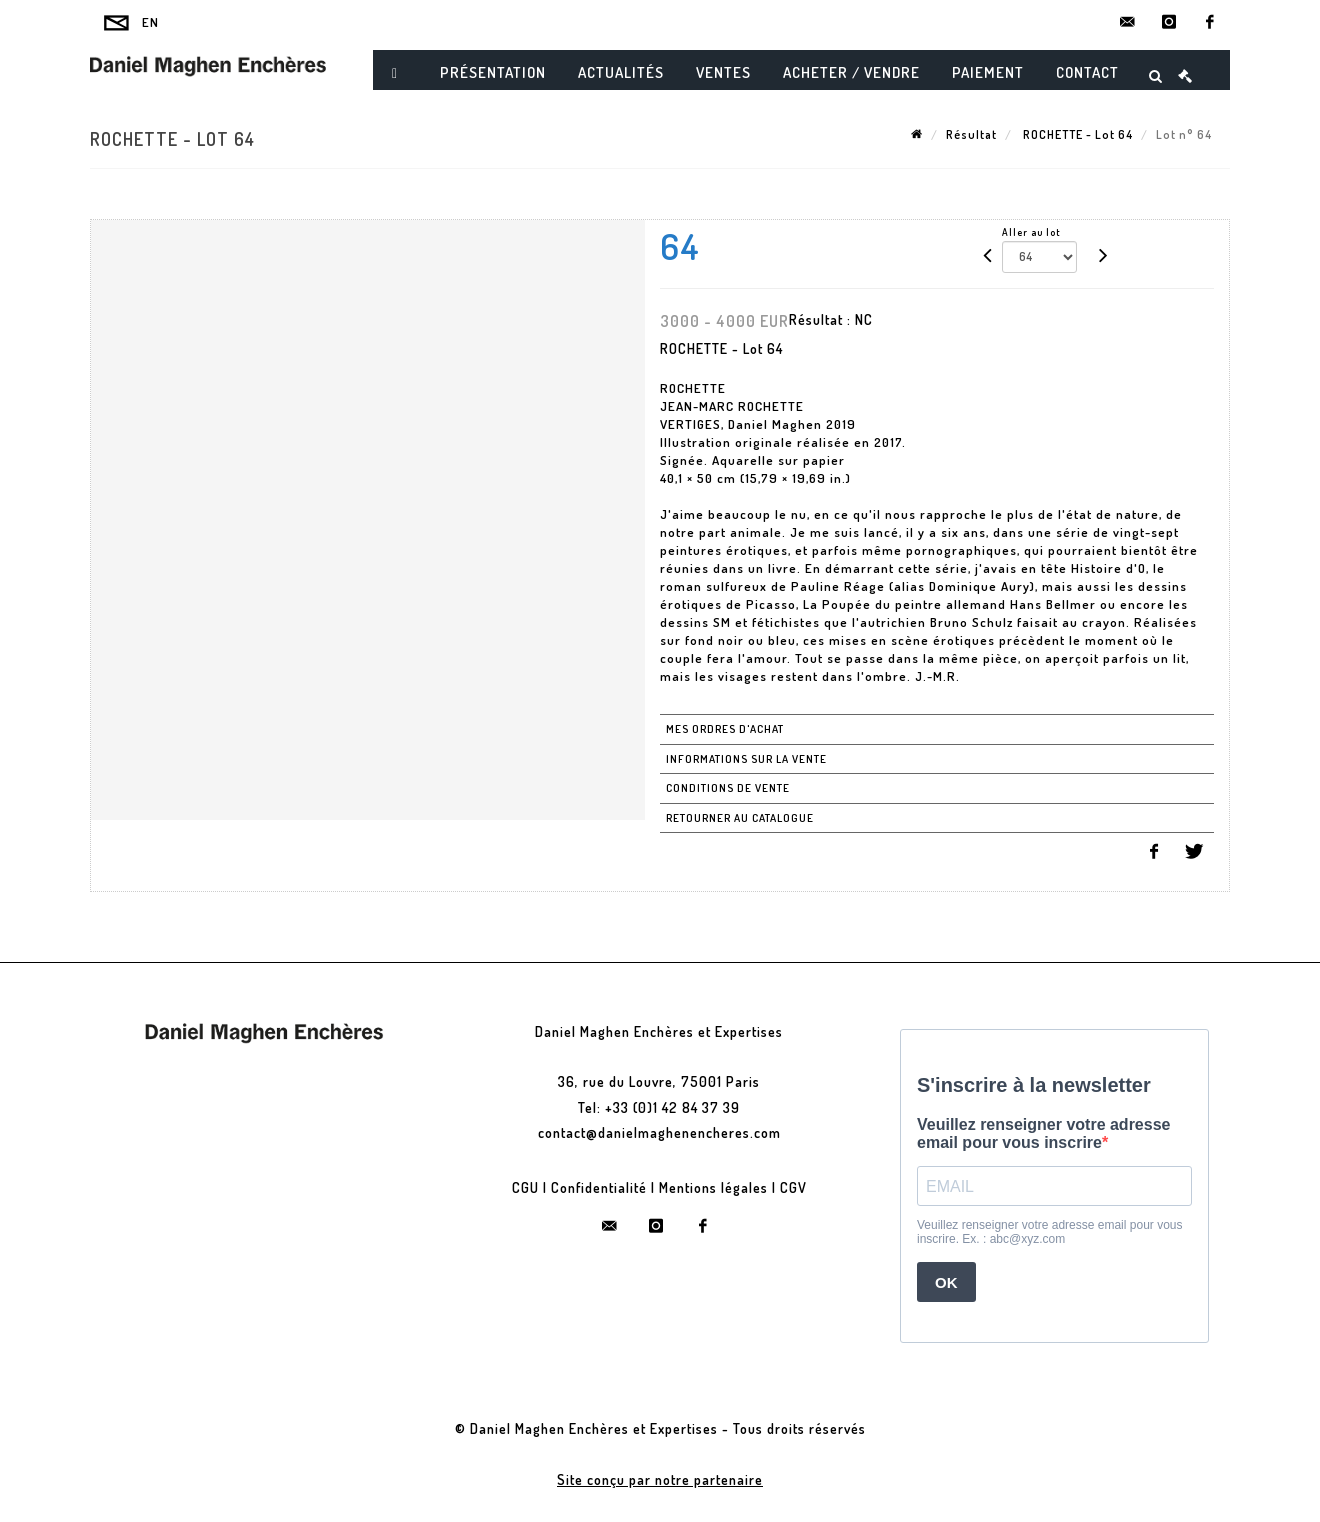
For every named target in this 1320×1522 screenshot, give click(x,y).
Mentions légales (713, 1187)
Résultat (971, 134)
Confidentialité (599, 1187)
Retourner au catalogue (740, 818)
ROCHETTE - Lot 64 (1076, 134)
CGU (525, 1187)
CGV (793, 1187)
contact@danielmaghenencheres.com (659, 1132)
